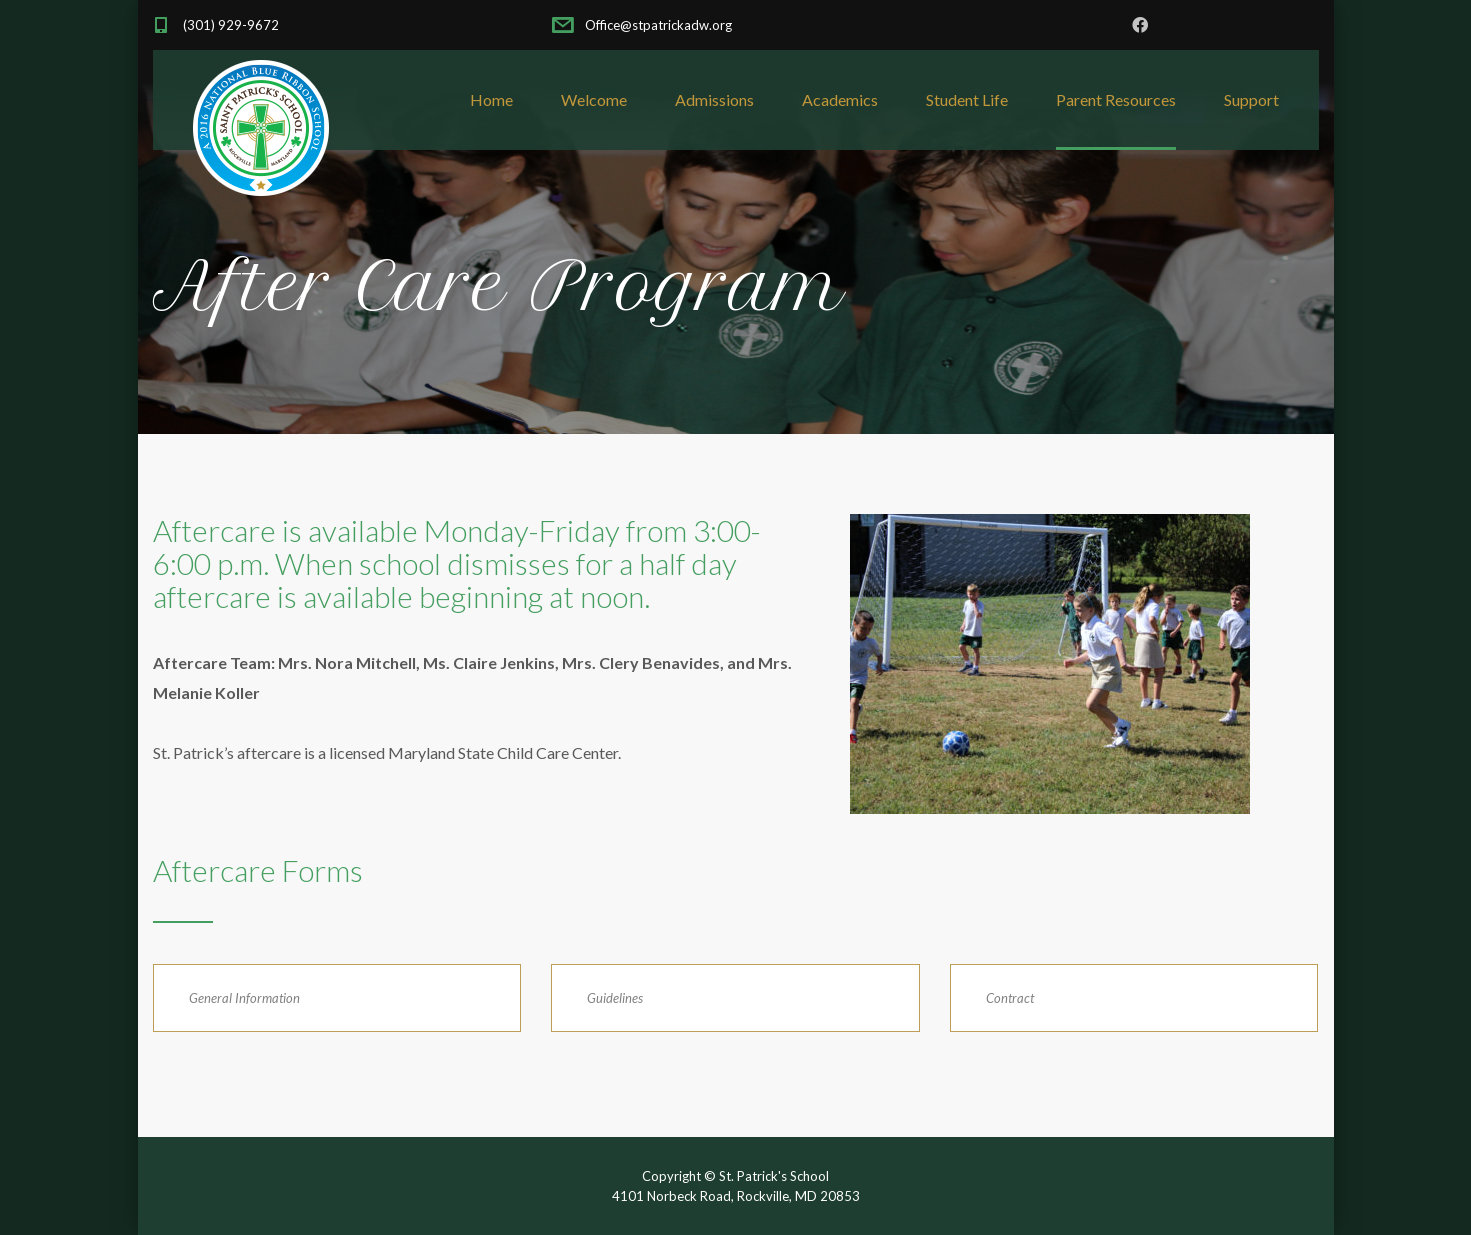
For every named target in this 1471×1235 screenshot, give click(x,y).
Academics (840, 99)
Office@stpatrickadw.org (657, 25)
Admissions (714, 99)
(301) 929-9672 (231, 25)
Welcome (594, 99)
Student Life (967, 99)
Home (491, 99)
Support (1251, 99)
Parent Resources (1116, 99)
